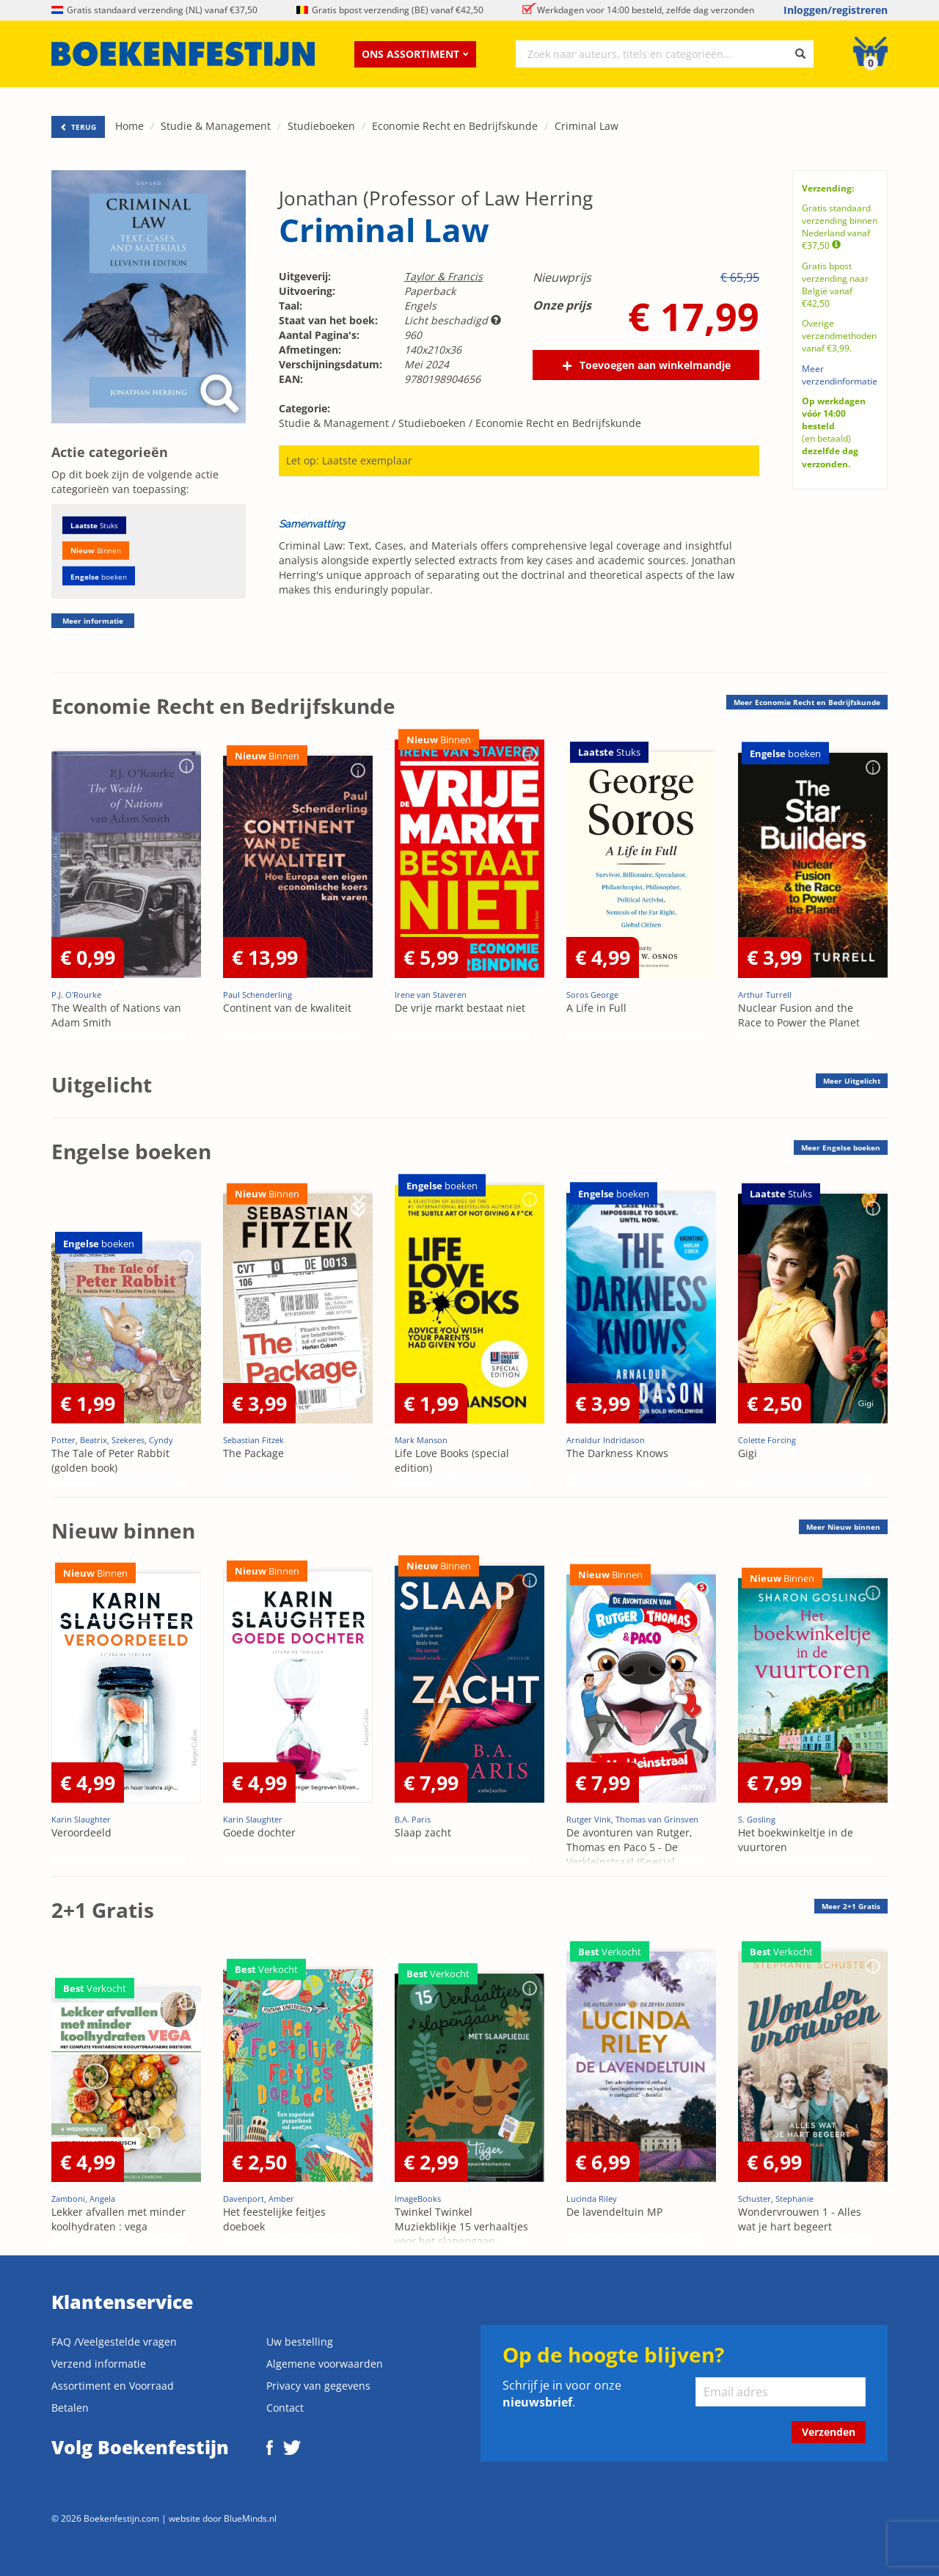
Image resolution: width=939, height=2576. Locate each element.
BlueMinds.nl (250, 2518)
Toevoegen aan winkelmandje (655, 365)
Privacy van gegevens (318, 2386)
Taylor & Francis (443, 276)
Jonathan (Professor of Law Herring (436, 198)
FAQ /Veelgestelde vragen (114, 2342)
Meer (807, 702)
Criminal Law (586, 126)
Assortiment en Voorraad (112, 2386)
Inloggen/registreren (835, 10)
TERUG (78, 127)
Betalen (70, 2408)
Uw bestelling (299, 2342)
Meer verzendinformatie (839, 374)
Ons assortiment (415, 54)
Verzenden (828, 2432)
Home (129, 126)
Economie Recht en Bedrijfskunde (455, 126)
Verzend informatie (98, 2364)
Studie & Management (216, 126)
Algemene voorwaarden (324, 2364)
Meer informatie (92, 621)
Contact (285, 2408)
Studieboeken (321, 126)
